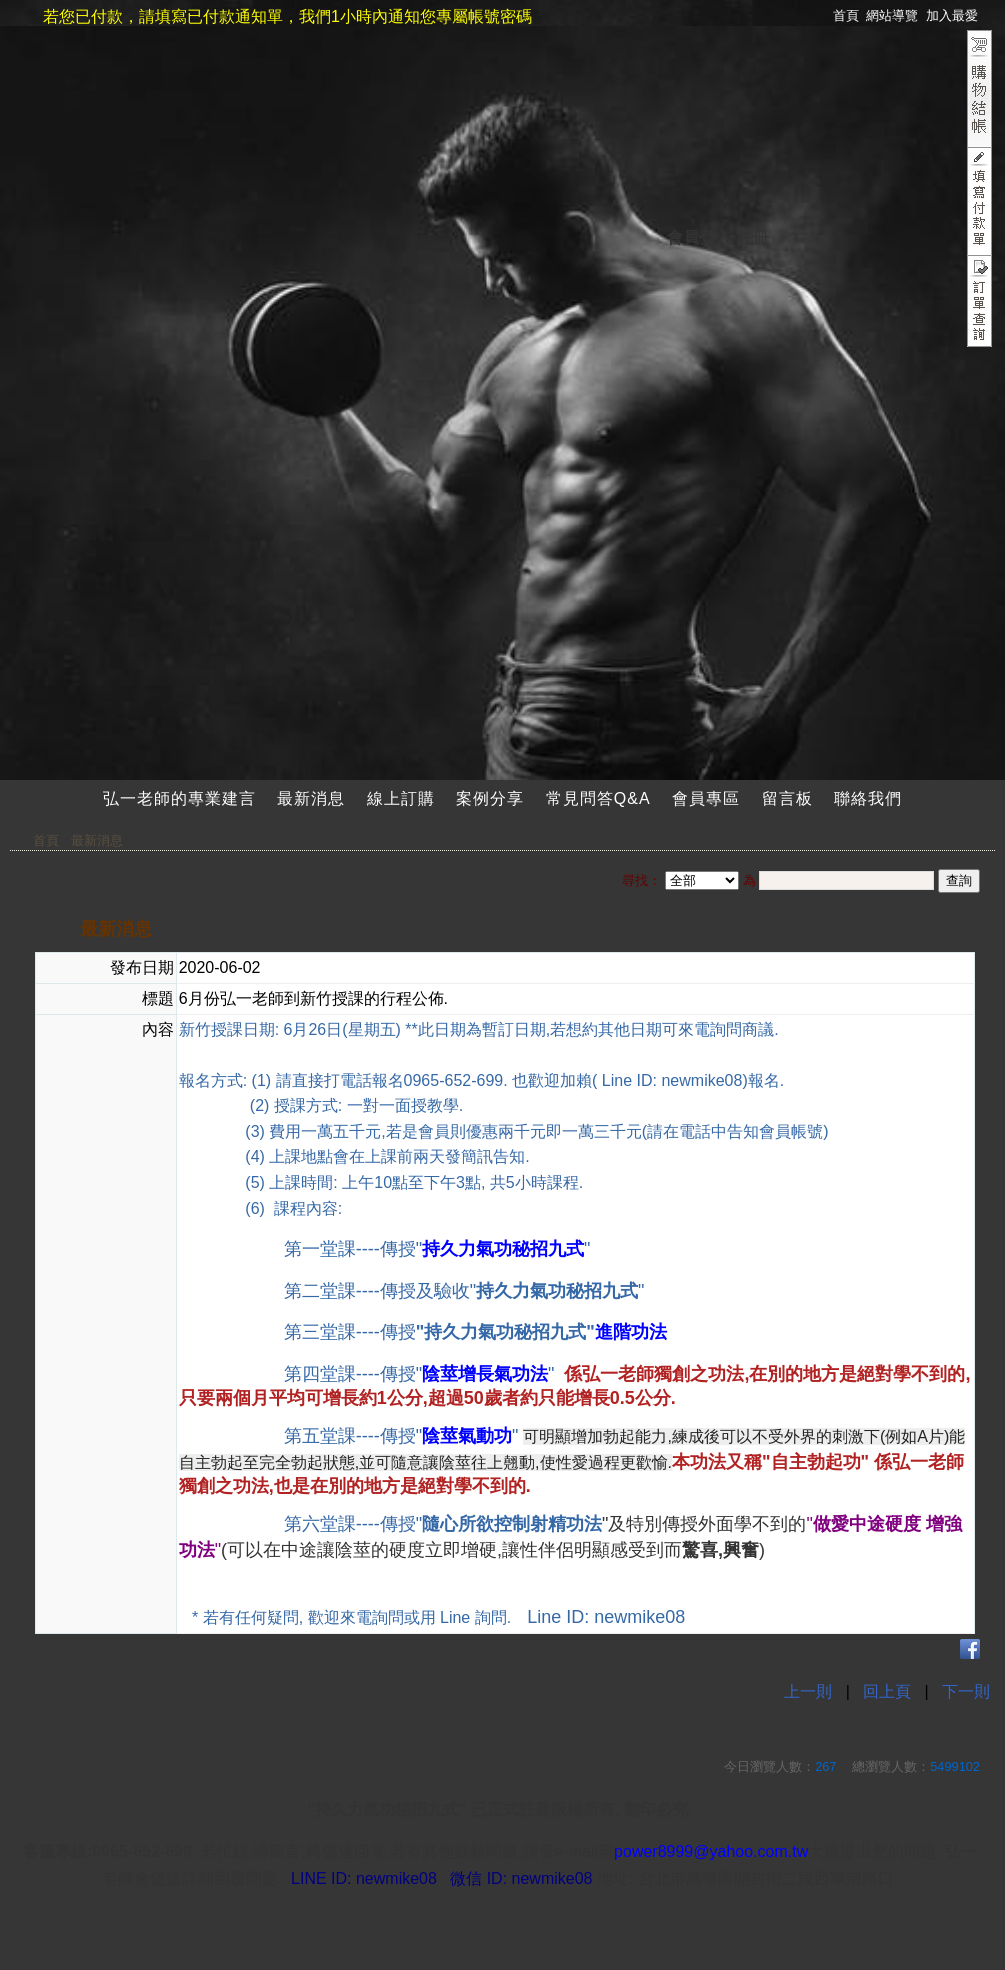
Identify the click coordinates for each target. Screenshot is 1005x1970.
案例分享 (490, 798)
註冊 (753, 237)
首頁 (46, 840)
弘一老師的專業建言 (179, 798)
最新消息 (311, 798)
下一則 (966, 1691)
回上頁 (887, 1691)
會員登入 (699, 237)
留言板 (787, 798)
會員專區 (706, 798)
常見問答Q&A (598, 798)
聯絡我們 (868, 798)
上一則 (808, 1691)
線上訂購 (401, 798)
